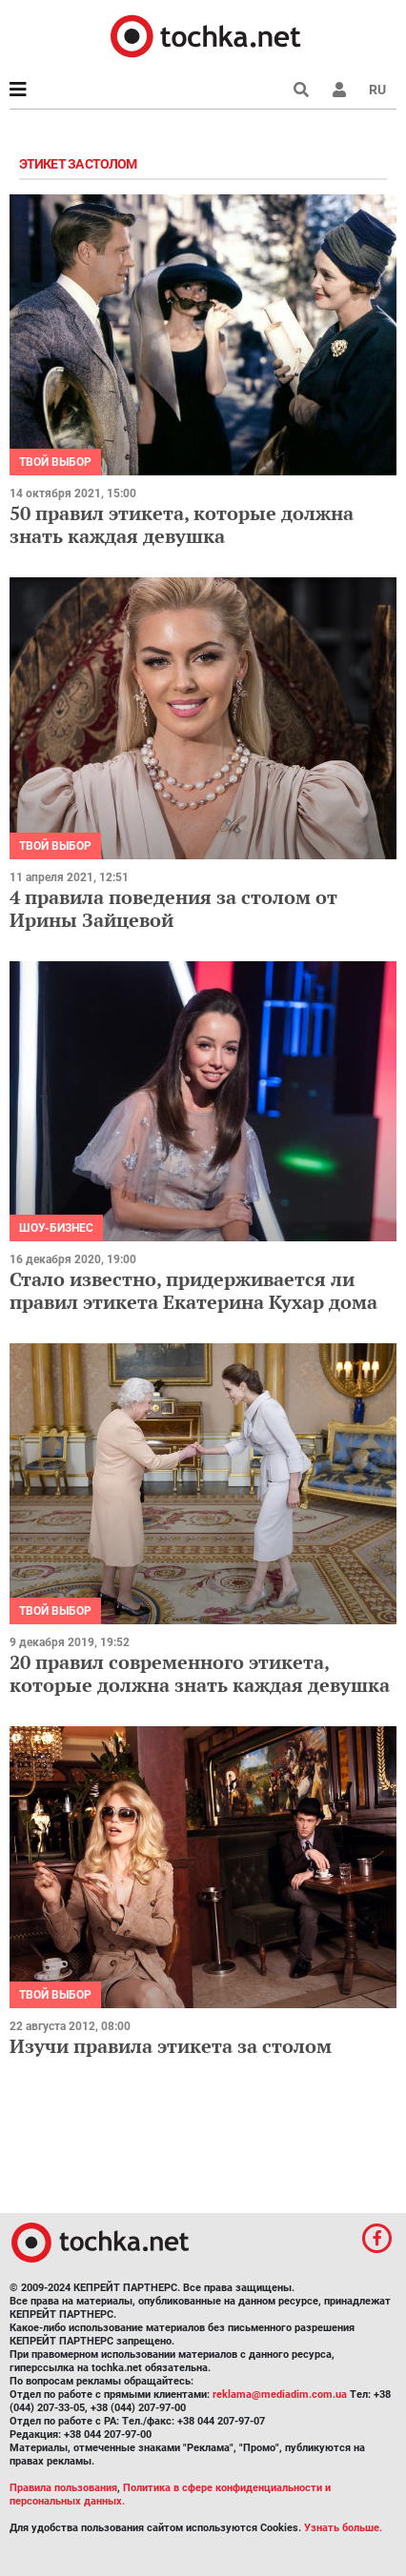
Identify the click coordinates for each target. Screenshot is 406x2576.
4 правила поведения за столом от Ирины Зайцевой (173, 908)
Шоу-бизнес (56, 1228)
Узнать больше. (343, 2528)
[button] (339, 89)
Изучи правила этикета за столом (171, 2046)
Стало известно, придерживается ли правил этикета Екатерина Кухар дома (193, 1290)
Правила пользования (63, 2488)
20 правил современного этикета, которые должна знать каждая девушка (200, 1673)
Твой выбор (55, 462)
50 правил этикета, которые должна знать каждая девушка (182, 524)
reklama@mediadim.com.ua (280, 2394)
